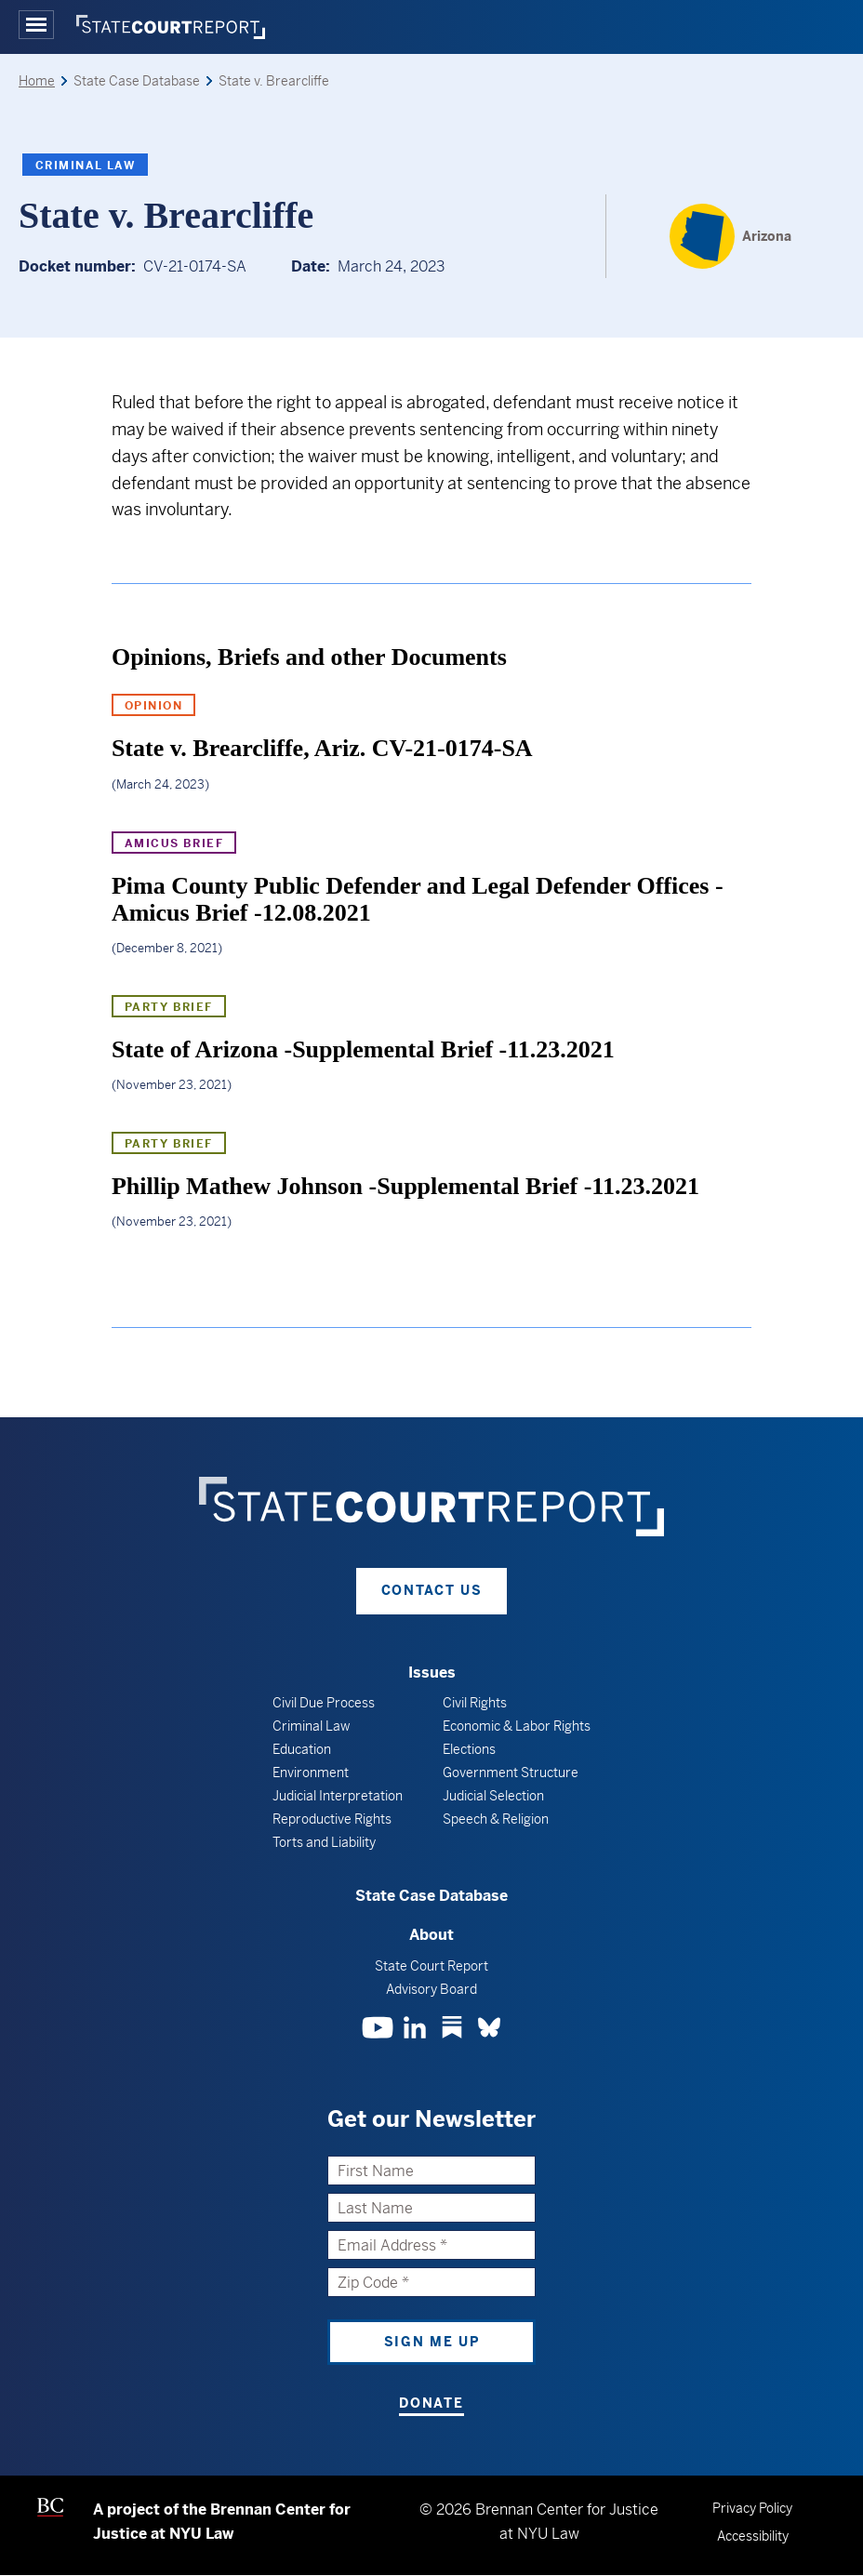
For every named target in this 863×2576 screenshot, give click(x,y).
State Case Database (431, 1895)
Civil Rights (475, 1702)
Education (301, 1749)
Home (37, 81)
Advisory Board (431, 1989)
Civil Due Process (323, 1702)
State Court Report (431, 1966)
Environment (310, 1772)
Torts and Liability (324, 1842)
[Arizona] (730, 236)
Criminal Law (85, 165)
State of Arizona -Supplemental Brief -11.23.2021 (363, 1049)
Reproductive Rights (332, 1819)
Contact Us (432, 1590)
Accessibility (753, 2536)
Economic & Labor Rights (517, 1726)
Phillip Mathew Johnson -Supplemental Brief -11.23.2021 (405, 1186)
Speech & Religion (496, 1819)
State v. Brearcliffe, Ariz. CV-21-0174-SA (322, 748)
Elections (469, 1749)
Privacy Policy (752, 2508)
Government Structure (510, 1772)
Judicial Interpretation (337, 1795)
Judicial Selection (493, 1795)
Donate (431, 2403)
